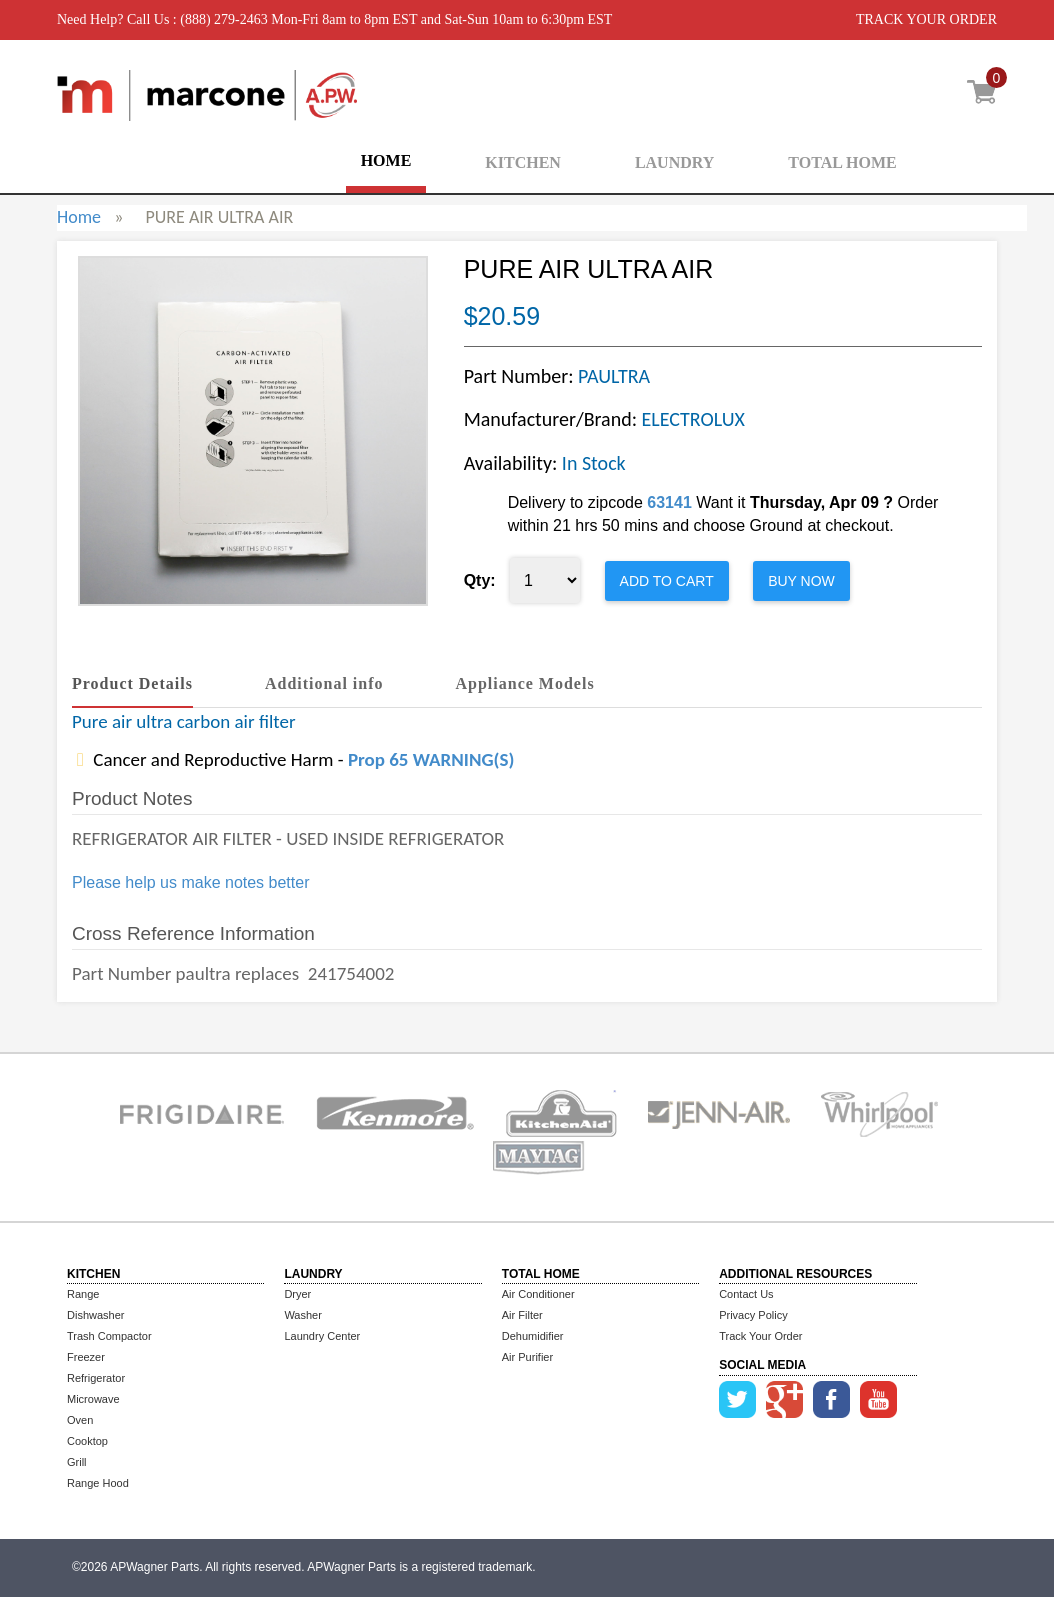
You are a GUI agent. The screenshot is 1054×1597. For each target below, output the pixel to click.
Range (83, 1294)
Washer (303, 1315)
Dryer (297, 1294)
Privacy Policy (753, 1315)
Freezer (86, 1357)
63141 (669, 502)
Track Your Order (760, 1336)
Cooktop (87, 1441)
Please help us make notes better (190, 882)
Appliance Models (525, 683)
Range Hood (98, 1483)
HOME (386, 160)
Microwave (93, 1399)
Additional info (324, 683)
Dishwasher (95, 1315)
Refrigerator (96, 1378)
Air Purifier (527, 1357)
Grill (77, 1462)
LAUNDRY (674, 162)
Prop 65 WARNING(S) (431, 759)
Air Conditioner (538, 1294)
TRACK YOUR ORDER (926, 19)
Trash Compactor (109, 1336)
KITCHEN (523, 162)
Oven (80, 1420)
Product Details (132, 683)
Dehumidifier (533, 1336)
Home (79, 217)
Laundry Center (322, 1336)
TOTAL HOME (842, 162)
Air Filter (522, 1315)
